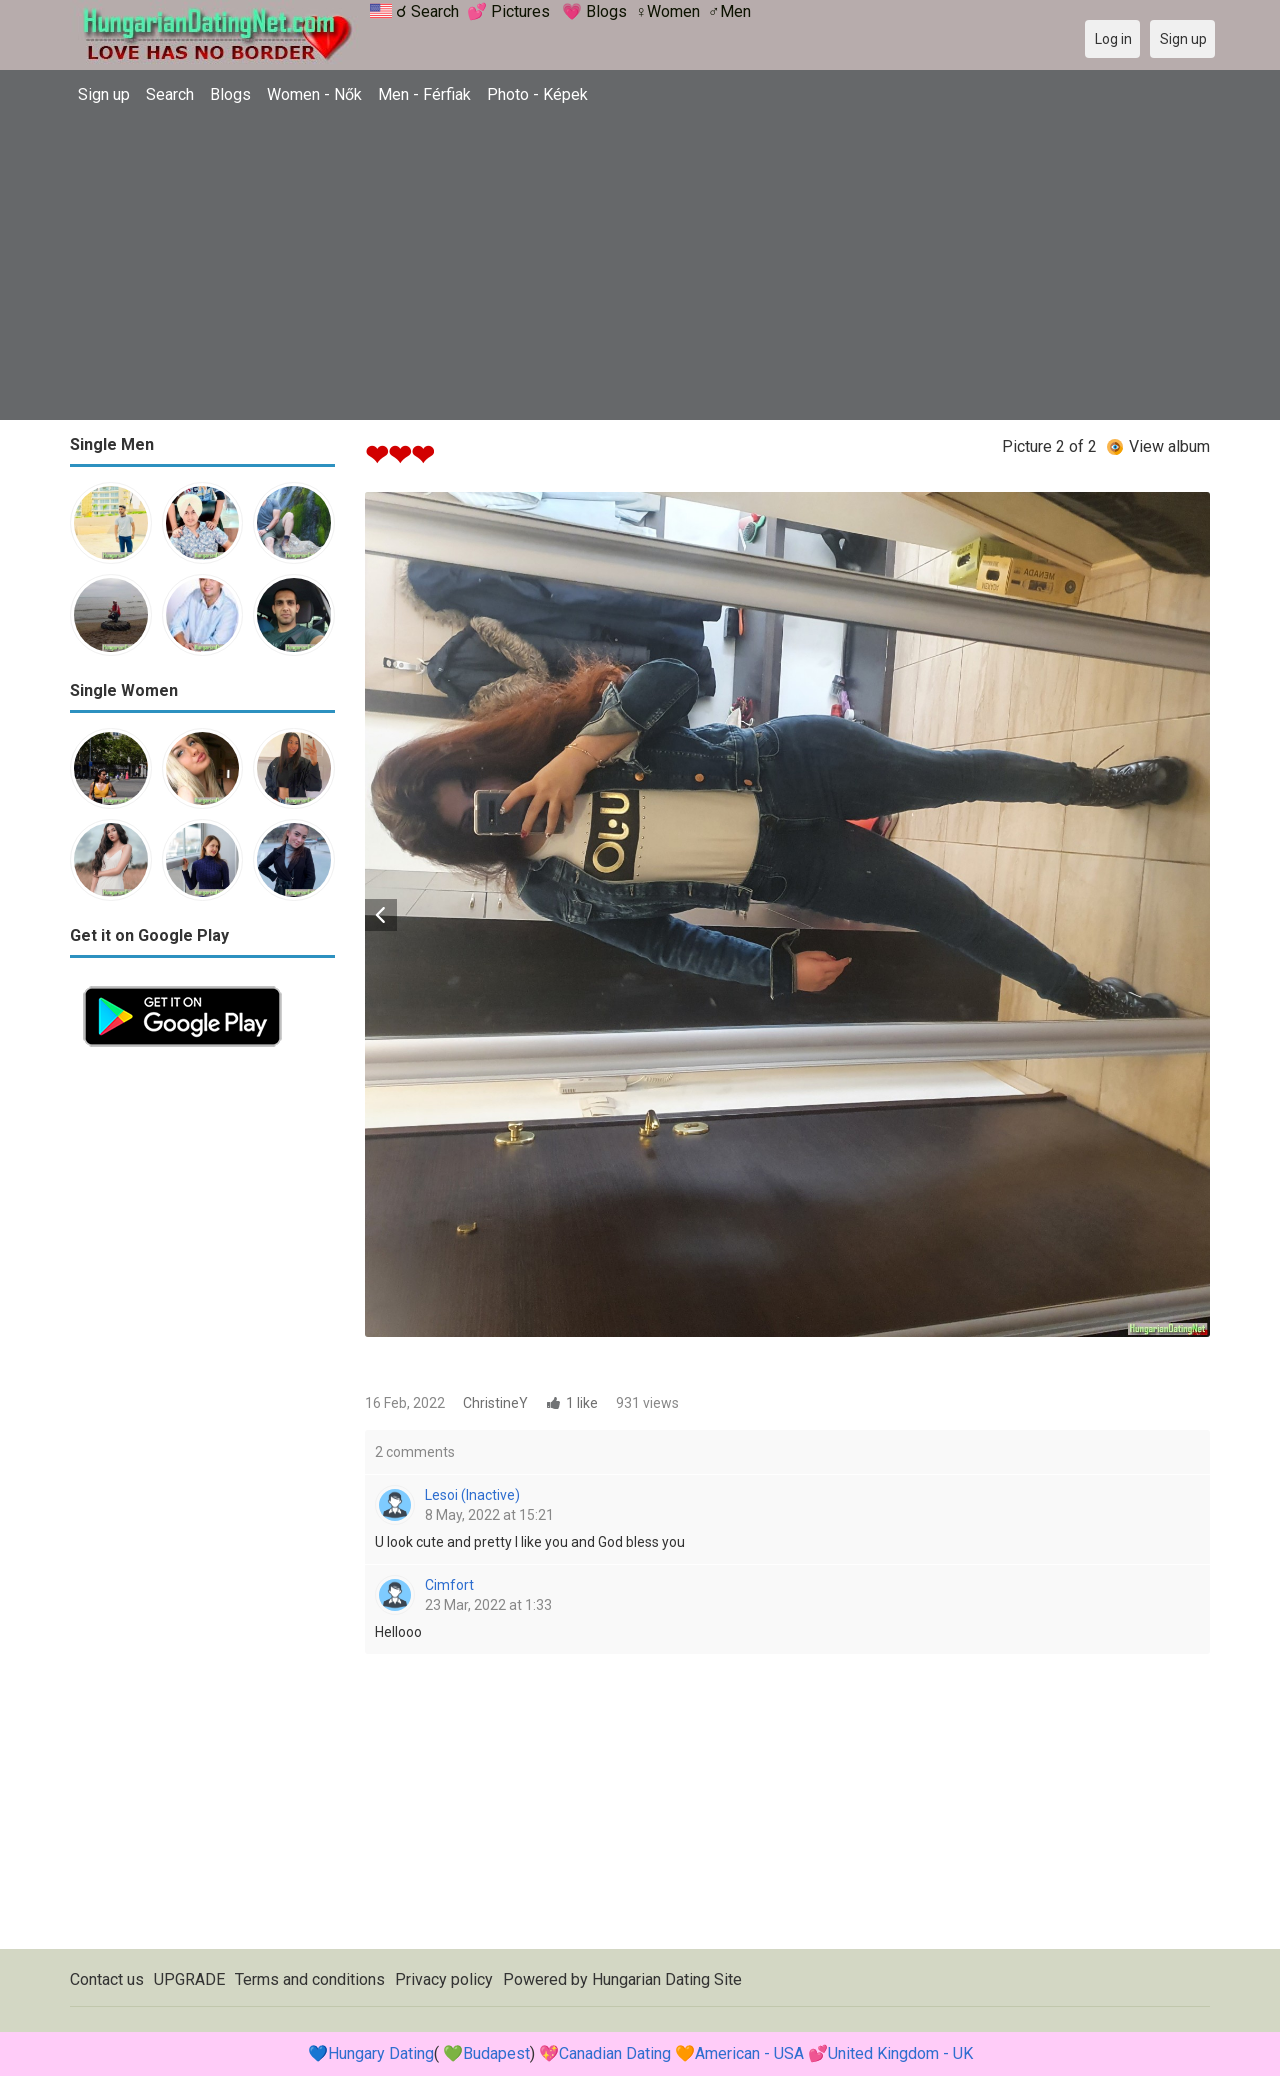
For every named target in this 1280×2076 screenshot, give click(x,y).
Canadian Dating (615, 2053)
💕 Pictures (508, 11)
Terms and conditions (310, 1979)
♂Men (729, 11)
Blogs (230, 94)
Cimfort (449, 1585)
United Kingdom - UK (900, 2053)
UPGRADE (189, 1979)
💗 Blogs (594, 11)
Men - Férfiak (424, 94)
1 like (582, 1403)
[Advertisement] (640, 265)
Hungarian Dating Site (667, 1979)
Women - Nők (314, 94)
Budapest (496, 2053)
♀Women (667, 11)
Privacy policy (444, 1979)
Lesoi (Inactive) (472, 1495)
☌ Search (427, 11)
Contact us (107, 1979)
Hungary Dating (381, 2053)
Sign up (104, 94)
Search (170, 94)
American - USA (749, 2053)
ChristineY (495, 1403)
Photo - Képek (537, 94)
